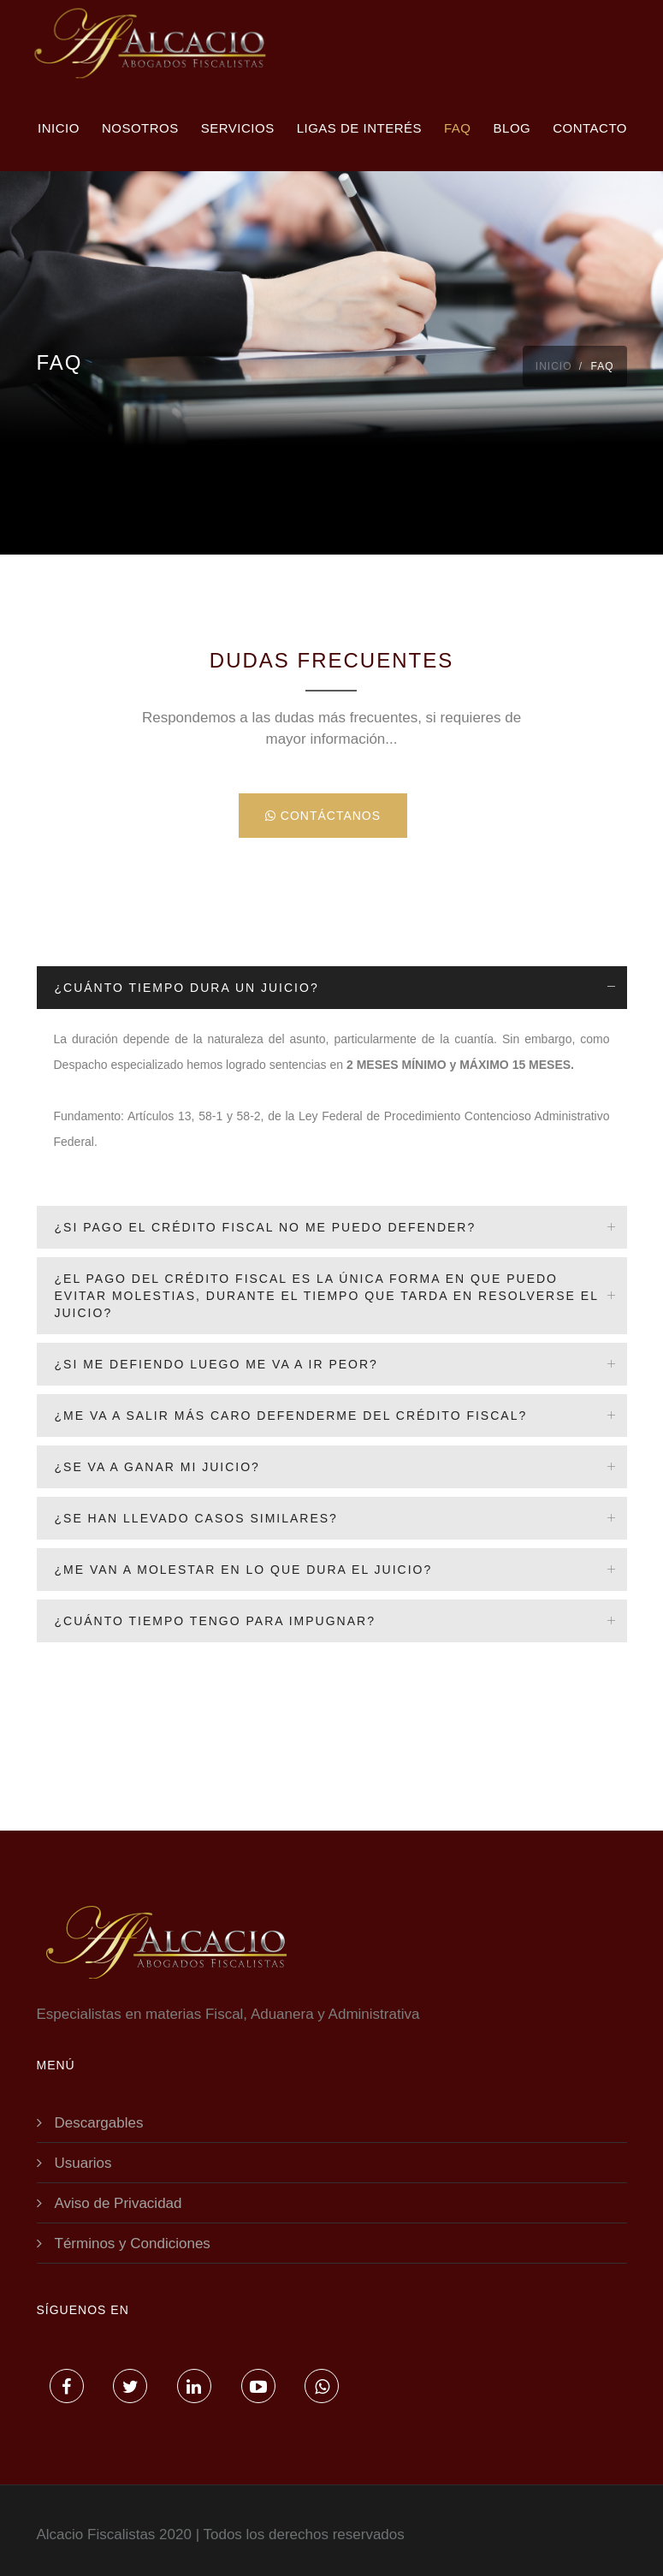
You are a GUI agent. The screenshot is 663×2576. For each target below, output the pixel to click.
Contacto (590, 128)
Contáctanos (323, 815)
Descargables (99, 2123)
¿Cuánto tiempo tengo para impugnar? (215, 1621)
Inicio (59, 128)
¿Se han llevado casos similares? (196, 1518)
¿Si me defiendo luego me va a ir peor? (216, 1364)
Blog (512, 128)
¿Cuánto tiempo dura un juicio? (187, 987)
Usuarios (83, 2163)
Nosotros (140, 128)
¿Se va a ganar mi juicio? (157, 1467)
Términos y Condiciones (132, 2243)
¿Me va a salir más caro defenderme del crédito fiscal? (291, 1415)
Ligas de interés (359, 128)
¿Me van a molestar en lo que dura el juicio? (244, 1569)
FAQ (457, 128)
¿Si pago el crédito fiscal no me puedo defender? (266, 1227)
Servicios (238, 128)
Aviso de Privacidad (118, 2203)
